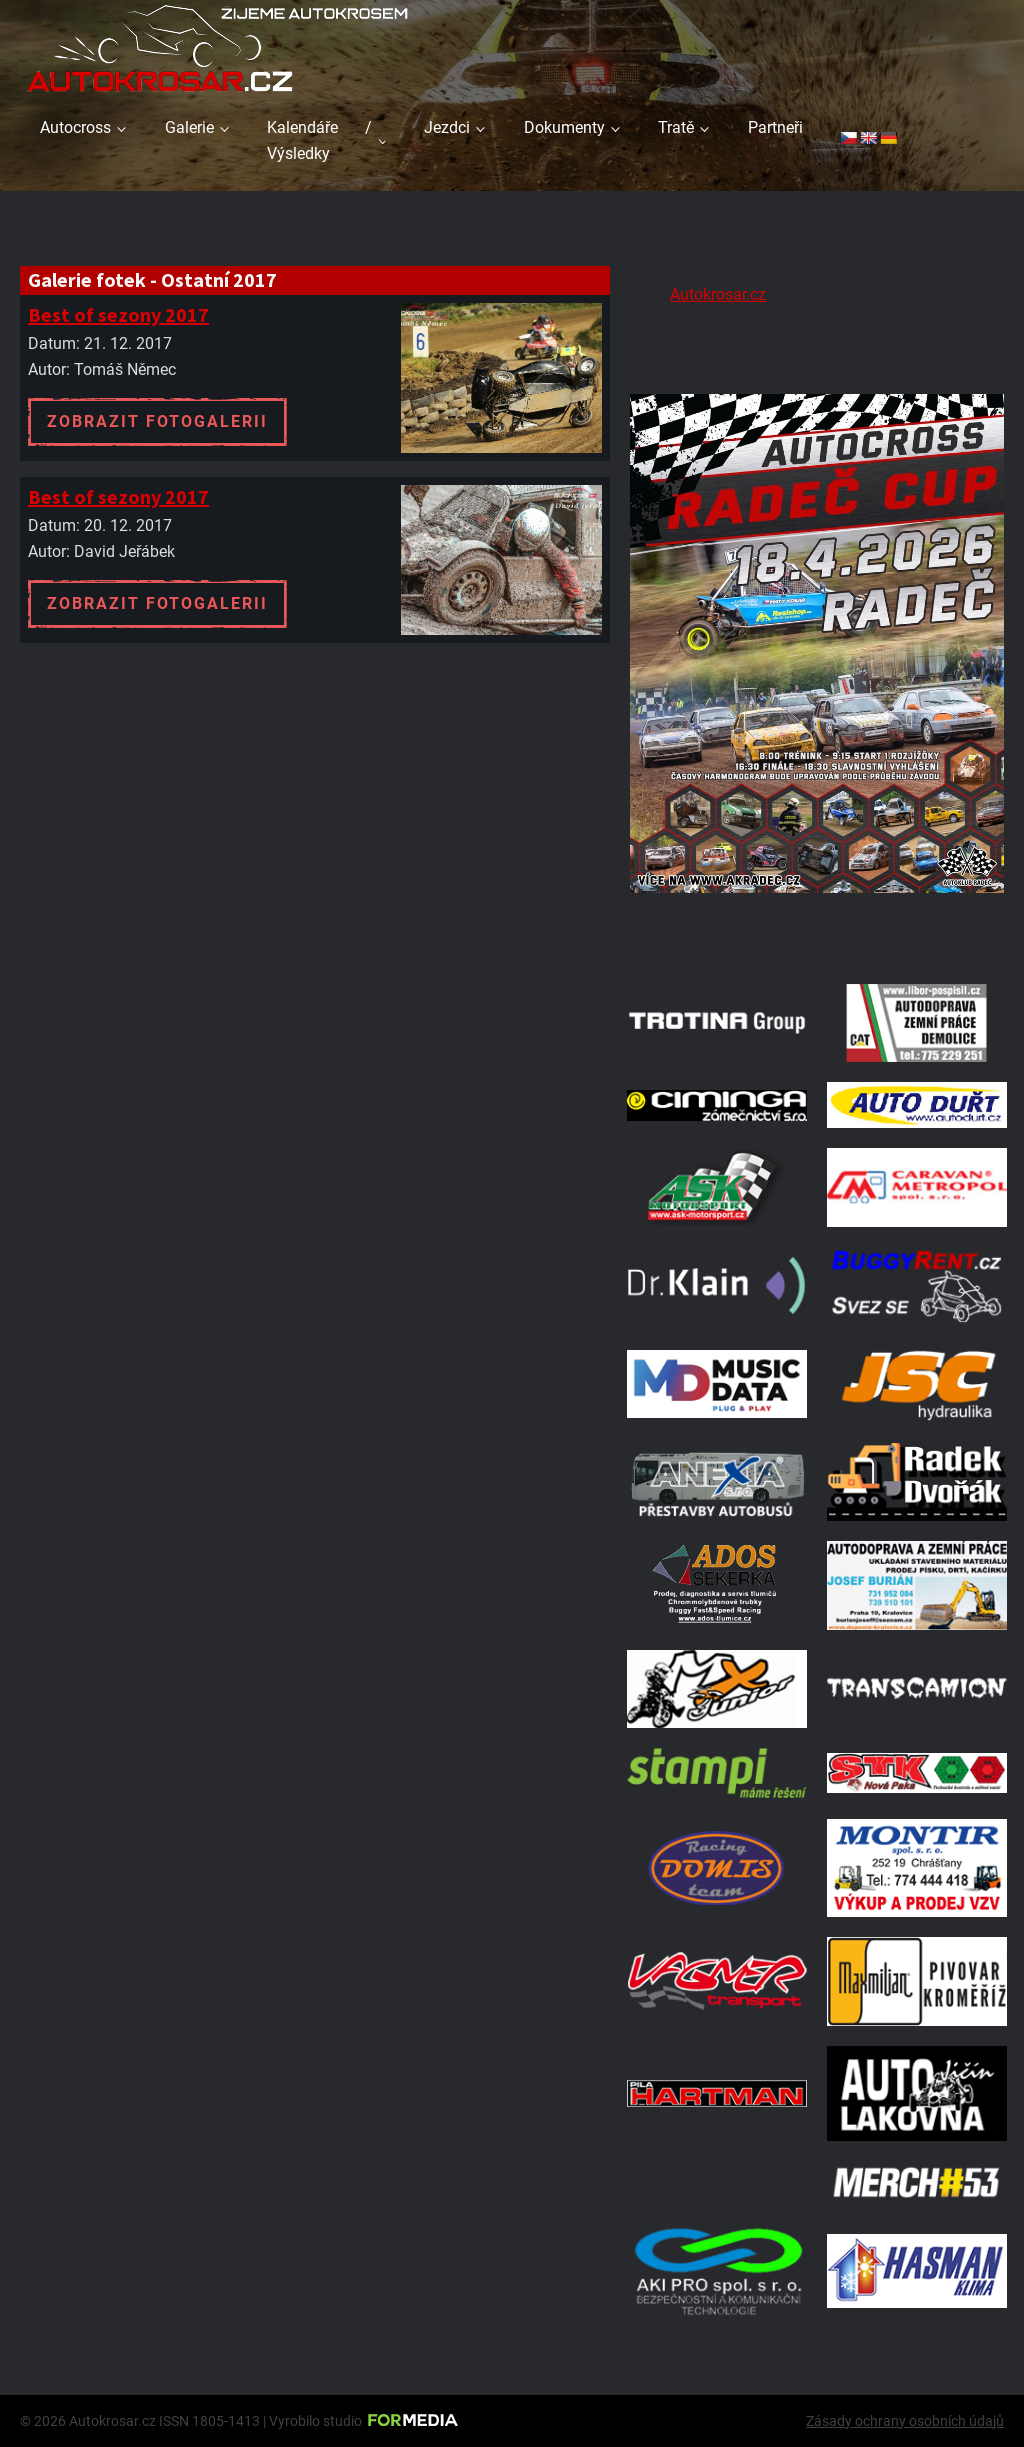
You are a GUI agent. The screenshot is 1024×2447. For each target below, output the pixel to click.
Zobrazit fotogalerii (157, 421)
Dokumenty (564, 127)
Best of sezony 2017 (118, 314)
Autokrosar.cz (718, 294)
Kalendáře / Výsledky (319, 140)
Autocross (75, 127)
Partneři (775, 127)
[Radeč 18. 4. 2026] (817, 938)
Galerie (189, 127)
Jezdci (447, 127)
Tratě (676, 127)
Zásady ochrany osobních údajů (905, 2421)
